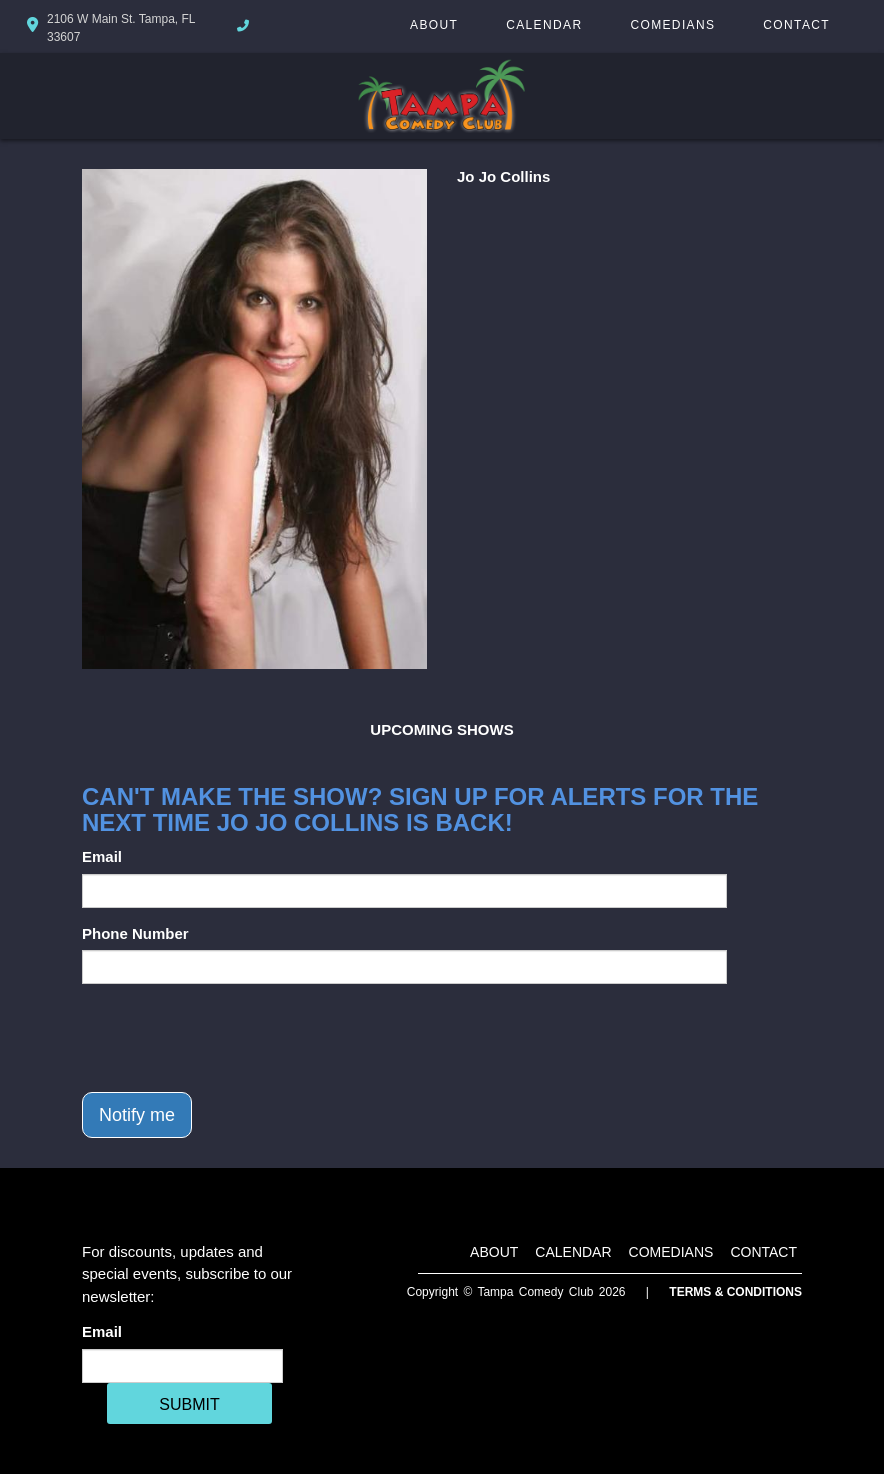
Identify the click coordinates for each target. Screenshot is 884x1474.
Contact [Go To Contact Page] (796, 25)
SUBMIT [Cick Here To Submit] (189, 1404)
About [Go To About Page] (434, 25)
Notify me (137, 1115)
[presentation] (234, 1038)
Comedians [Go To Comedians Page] (672, 25)
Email (102, 856)
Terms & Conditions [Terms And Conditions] (735, 1292)
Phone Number (135, 933)
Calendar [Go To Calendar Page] (544, 25)
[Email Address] (182, 1366)
